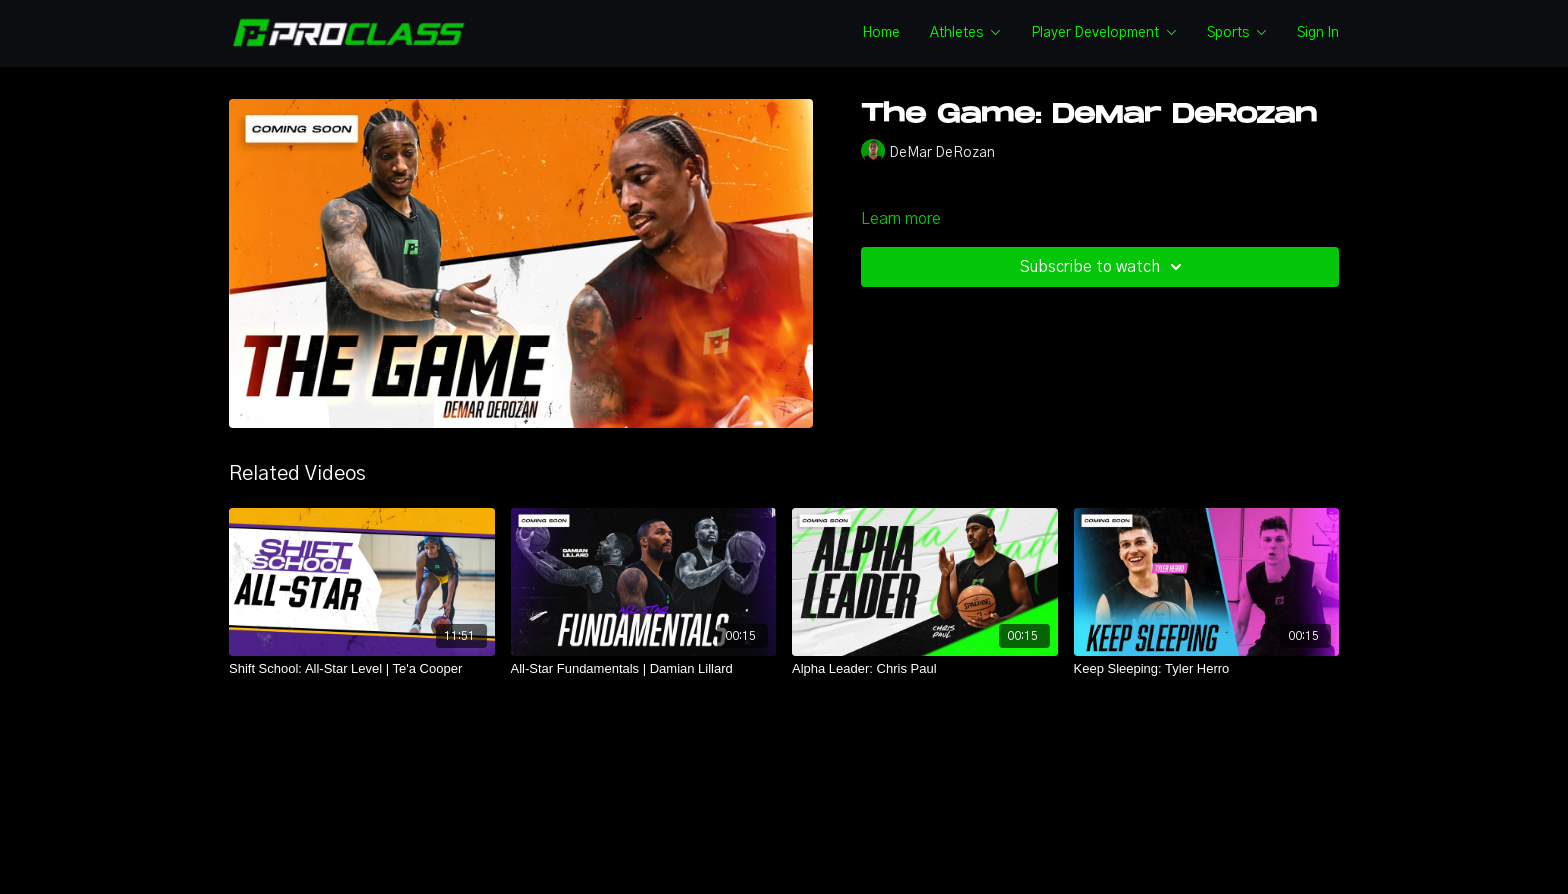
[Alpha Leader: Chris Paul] (925, 669)
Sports (1237, 33)
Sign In (1318, 33)
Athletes (965, 33)
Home (881, 33)
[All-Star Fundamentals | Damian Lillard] (644, 669)
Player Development (1104, 33)
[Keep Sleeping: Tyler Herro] (1207, 669)
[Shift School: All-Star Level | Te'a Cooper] (362, 669)
